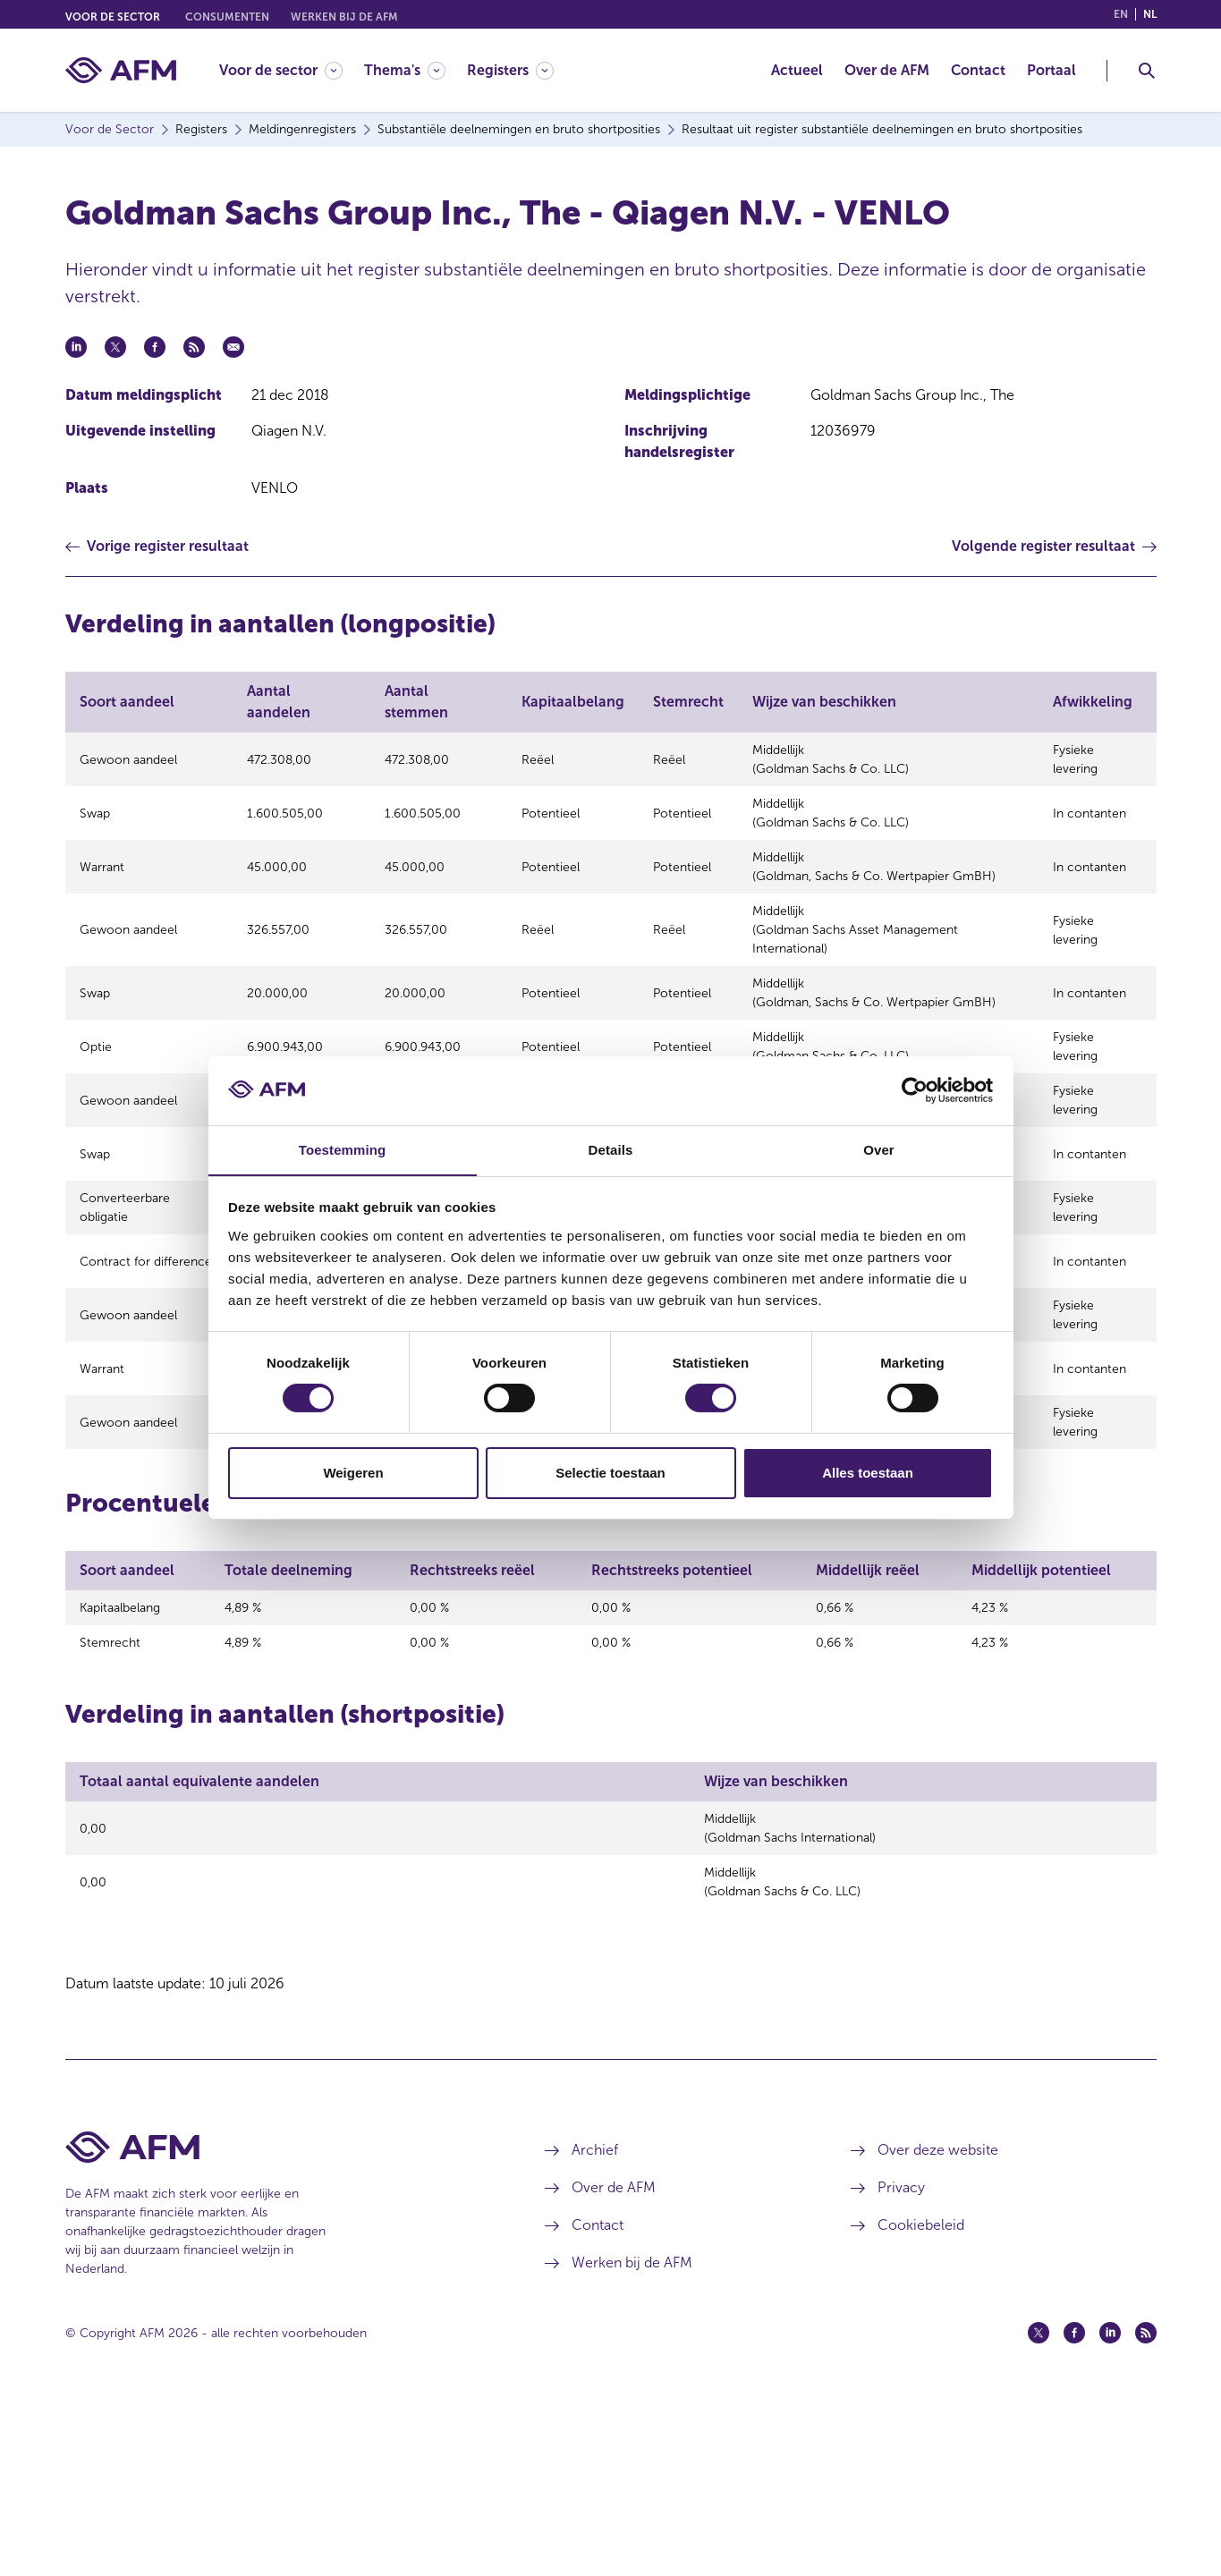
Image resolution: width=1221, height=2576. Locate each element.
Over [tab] (879, 1149)
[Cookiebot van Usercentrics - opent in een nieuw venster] (914, 1090)
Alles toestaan (867, 1472)
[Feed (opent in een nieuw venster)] (1146, 2507)
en (1121, 14)
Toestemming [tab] (342, 1149)
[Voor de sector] (281, 70)
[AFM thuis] (120, 70)
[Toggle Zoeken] (1146, 70)
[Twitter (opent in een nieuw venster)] (1038, 2507)
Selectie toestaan (610, 1472)
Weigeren (353, 1472)
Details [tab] (611, 1149)
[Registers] (510, 70)
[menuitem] (291, 70)
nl (1150, 14)
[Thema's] (404, 70)
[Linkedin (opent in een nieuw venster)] (1110, 2507)
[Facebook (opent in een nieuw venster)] (1074, 2507)
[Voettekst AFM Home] (278, 2321)
